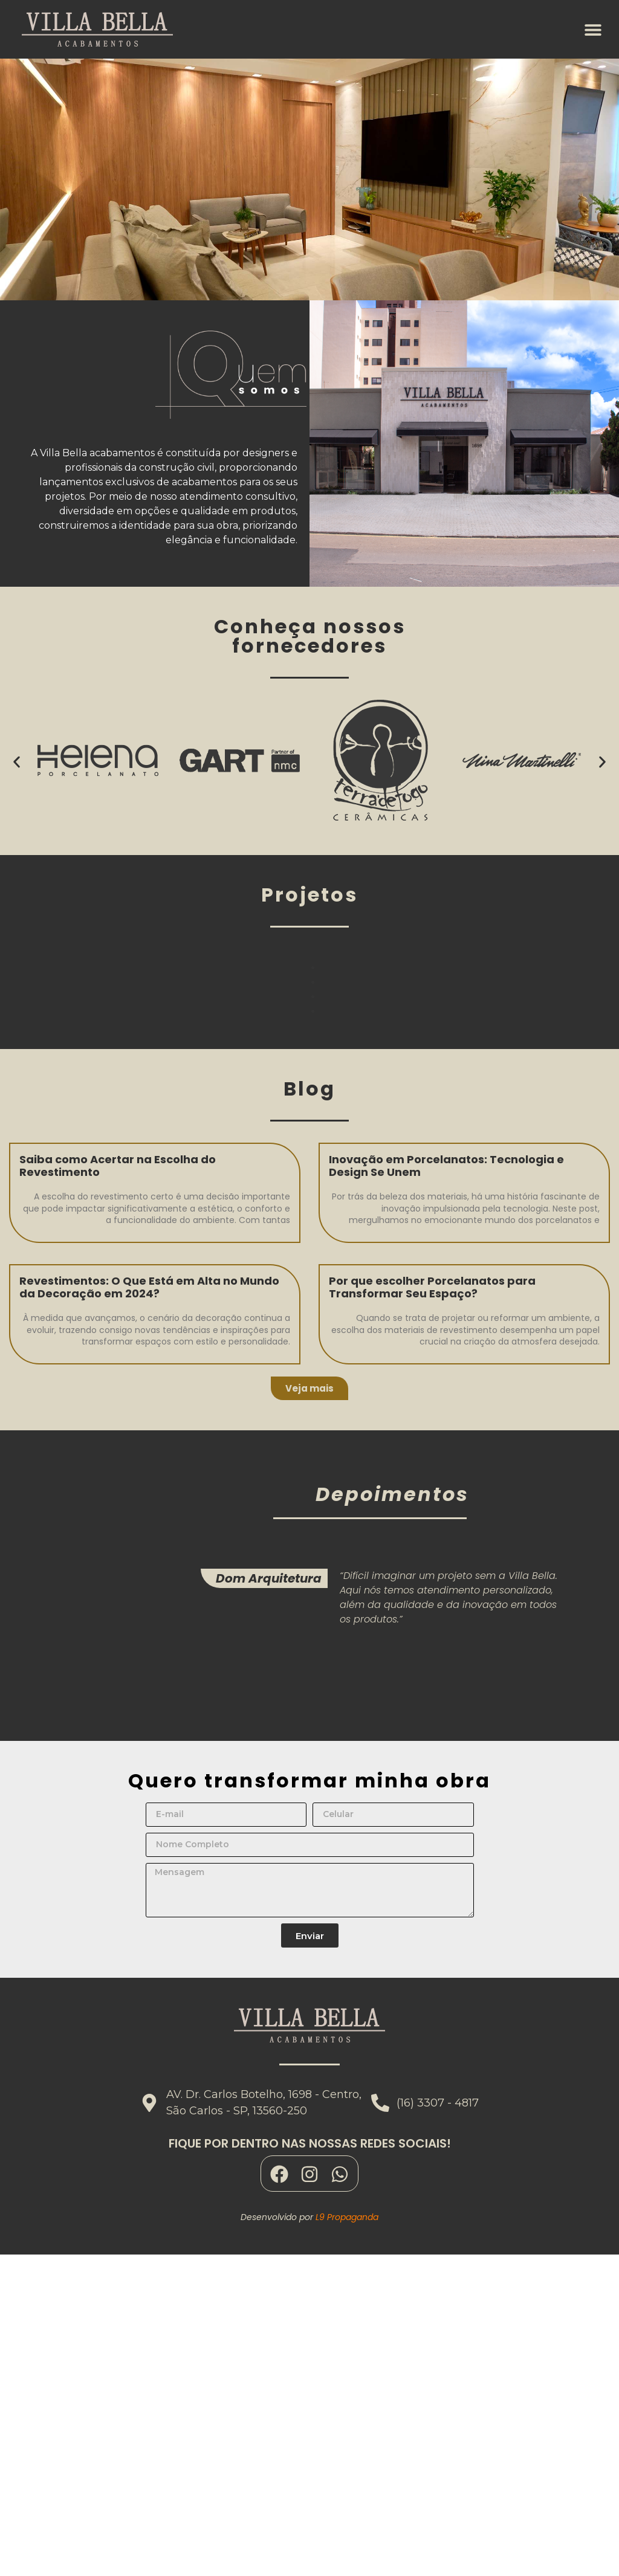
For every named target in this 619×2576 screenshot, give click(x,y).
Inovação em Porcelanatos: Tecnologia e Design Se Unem (446, 1166)
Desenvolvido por (309, 2217)
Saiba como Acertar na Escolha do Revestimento (117, 1166)
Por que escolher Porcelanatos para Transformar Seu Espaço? (432, 1287)
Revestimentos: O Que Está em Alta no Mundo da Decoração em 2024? (149, 1287)
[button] (593, 29)
